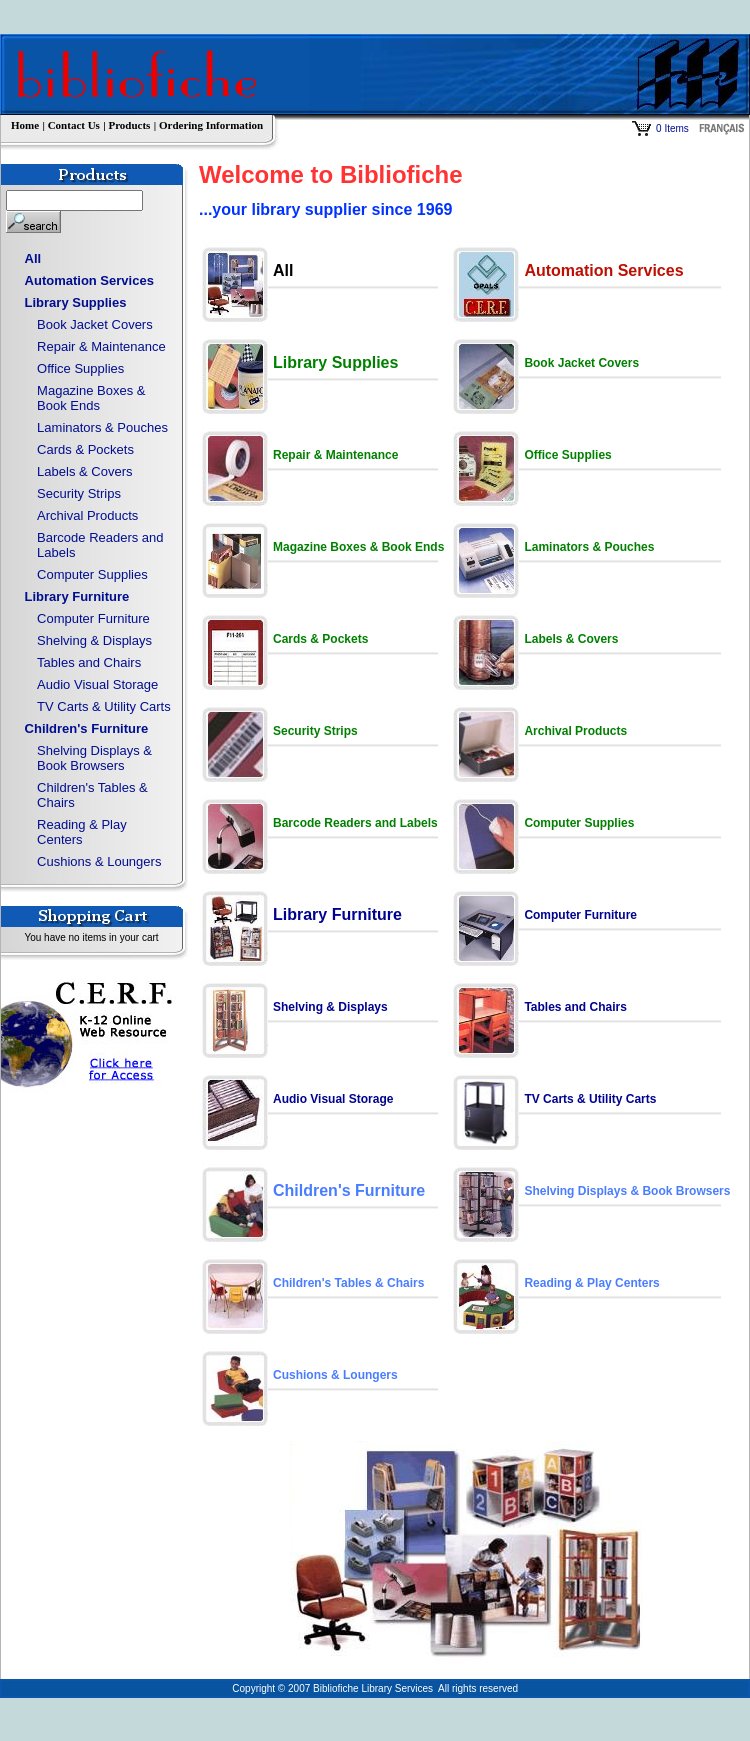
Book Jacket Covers (95, 324)
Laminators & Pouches (102, 427)
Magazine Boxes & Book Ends (91, 398)
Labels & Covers (84, 471)
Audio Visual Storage (97, 684)
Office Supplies (80, 368)
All (33, 258)
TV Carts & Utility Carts (104, 706)
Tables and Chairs (89, 662)
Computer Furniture (93, 618)
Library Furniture (77, 596)
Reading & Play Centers (82, 832)
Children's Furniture (87, 728)
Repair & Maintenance (101, 346)
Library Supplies (76, 302)
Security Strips (79, 493)
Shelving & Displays (94, 640)
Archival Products (87, 515)
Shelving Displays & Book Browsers (94, 758)
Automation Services (89, 280)
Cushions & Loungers (99, 861)
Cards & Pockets (85, 449)
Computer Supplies (92, 574)
